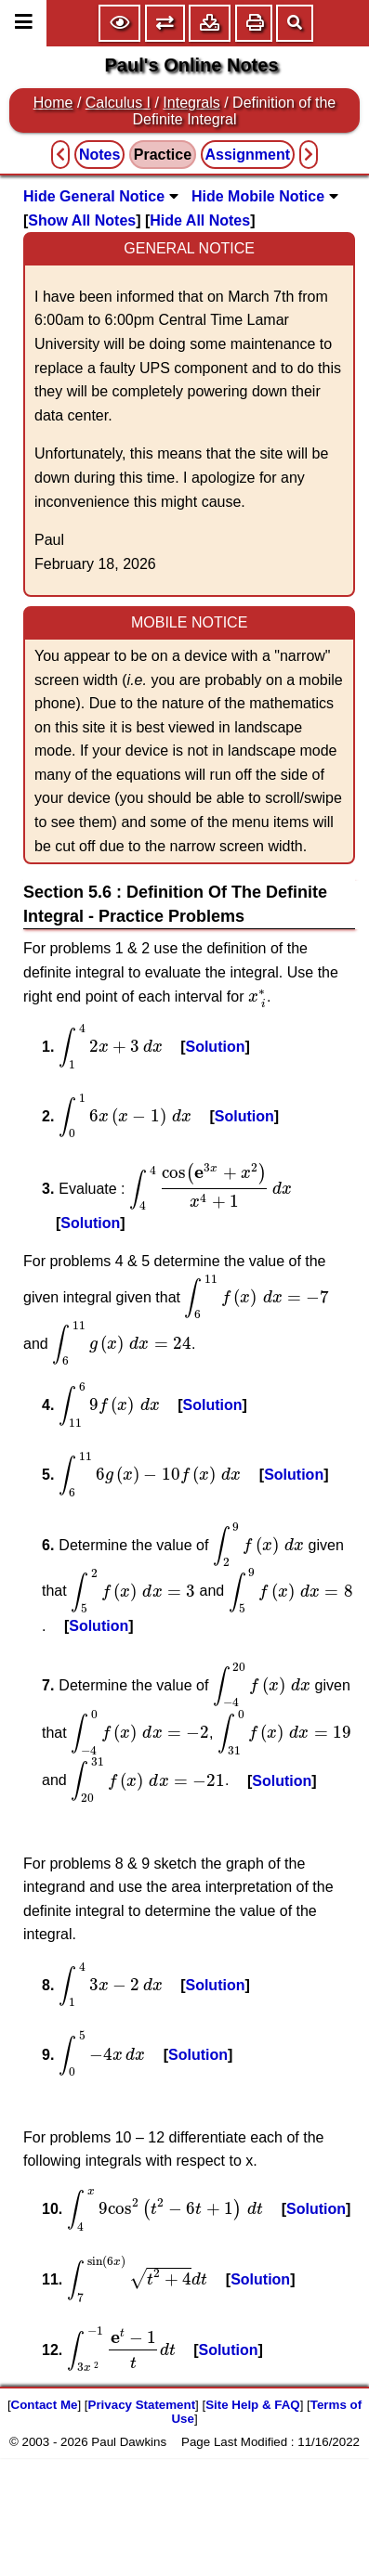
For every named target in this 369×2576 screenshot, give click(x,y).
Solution (214, 1047)
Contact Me (44, 2405)
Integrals (191, 102)
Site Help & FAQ (252, 2405)
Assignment (248, 154)
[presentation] (257, 998)
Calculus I (118, 102)
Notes (99, 154)
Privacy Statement (142, 2405)
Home (53, 102)
